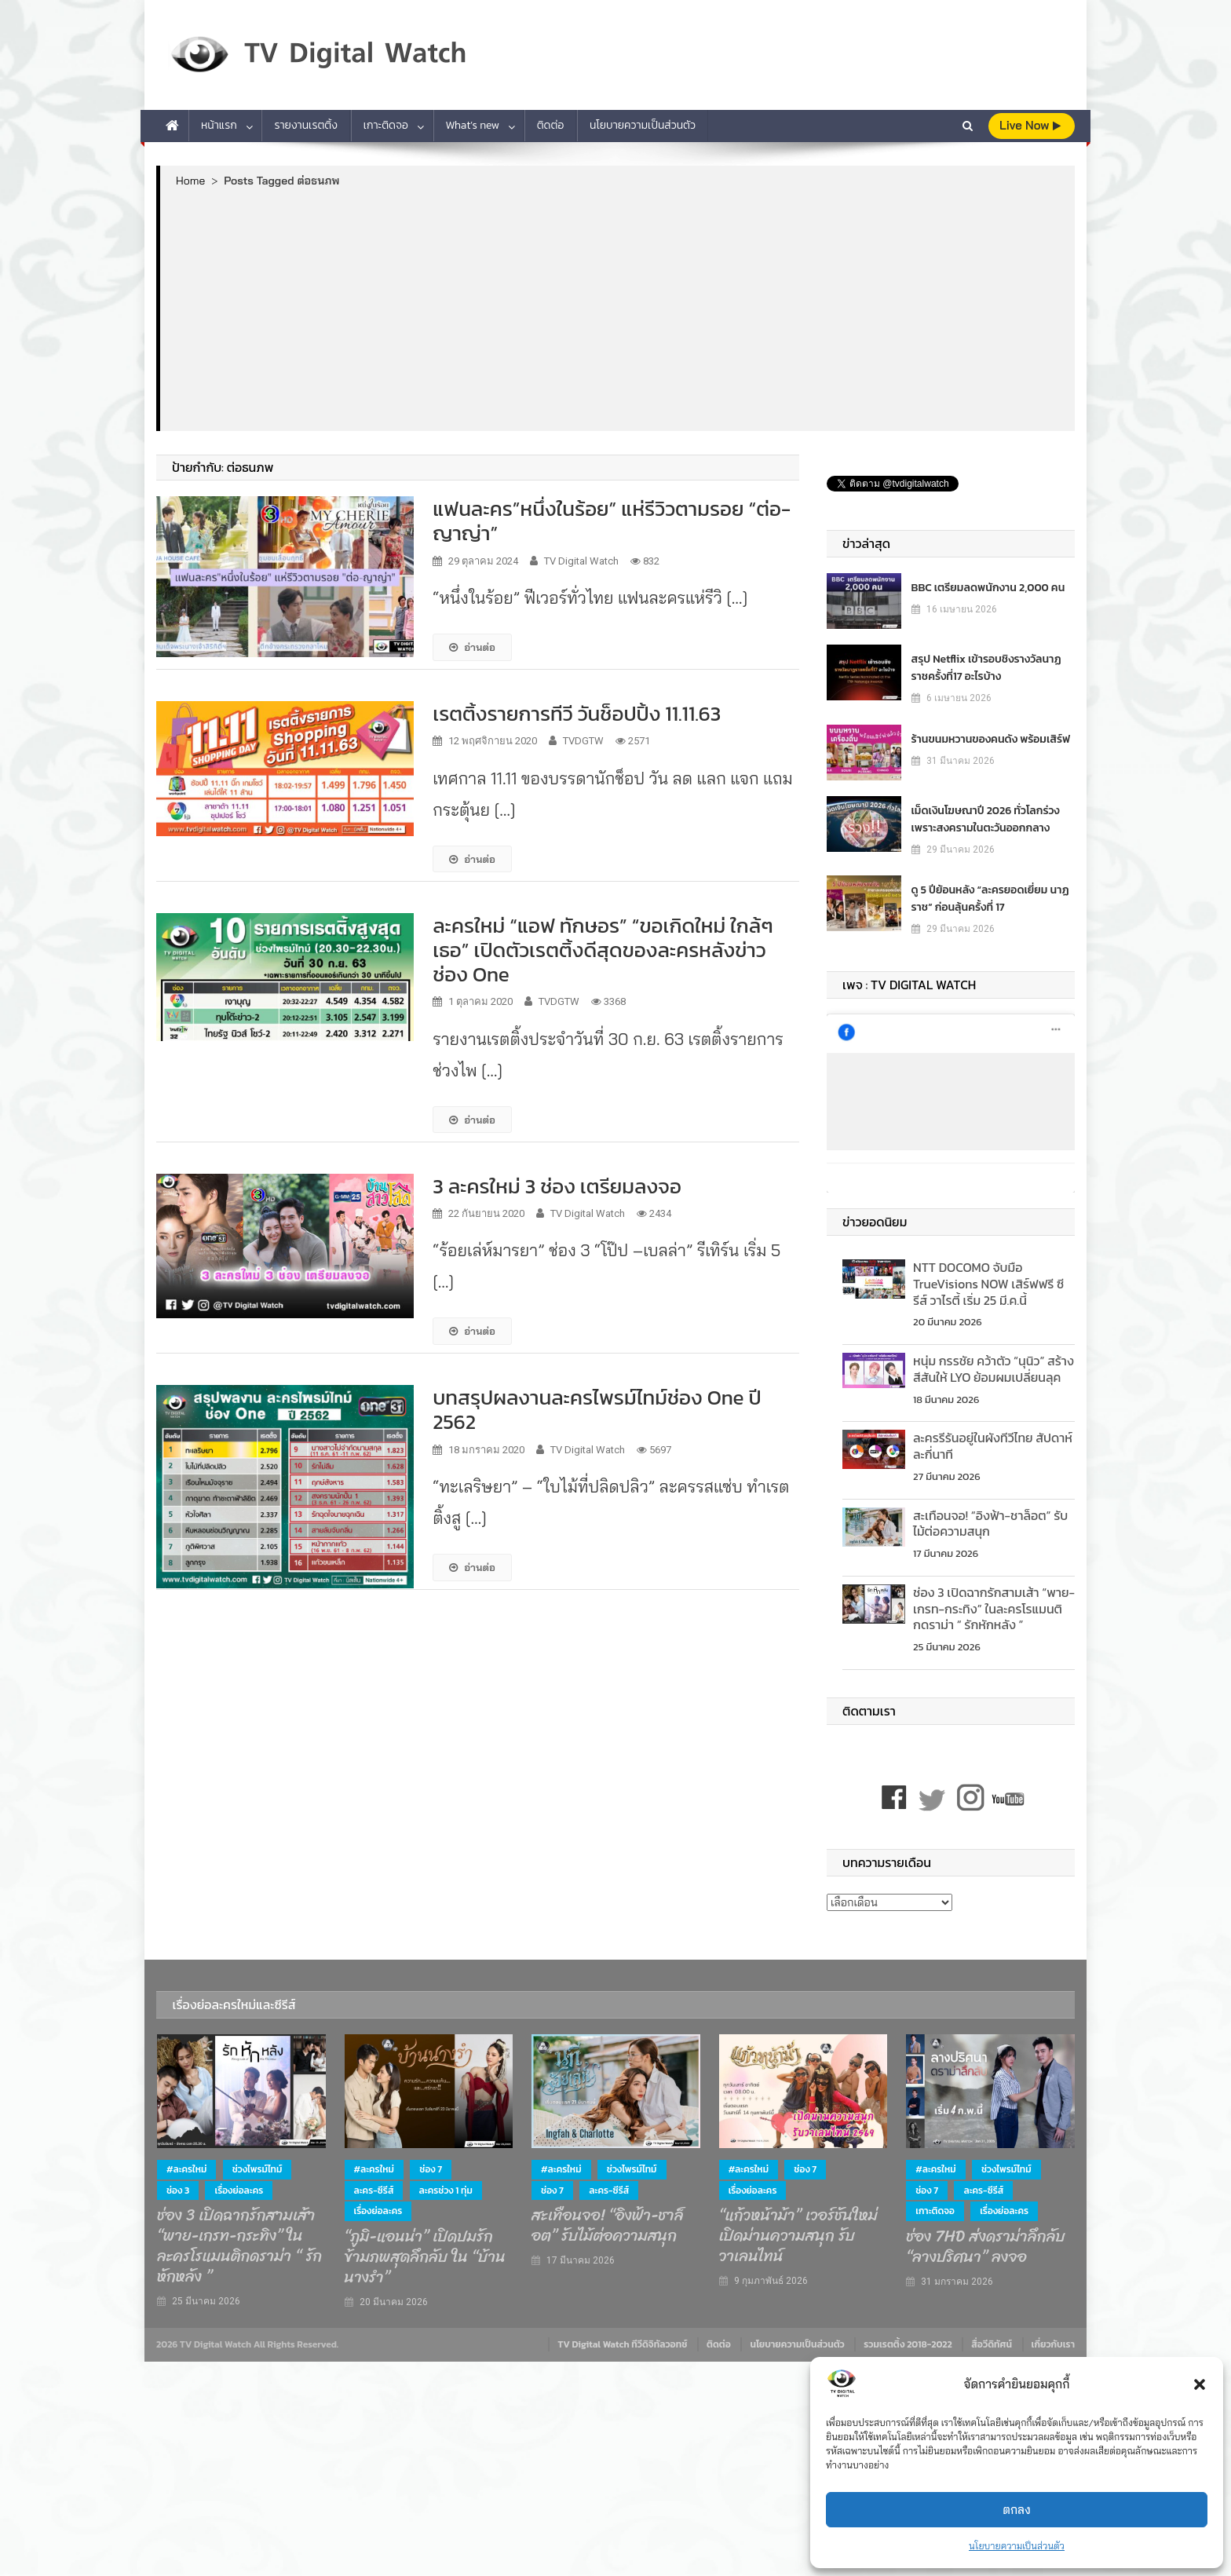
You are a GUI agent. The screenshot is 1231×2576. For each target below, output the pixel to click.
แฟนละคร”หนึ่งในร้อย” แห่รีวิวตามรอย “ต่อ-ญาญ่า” (612, 520)
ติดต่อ (550, 125)
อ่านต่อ (472, 647)
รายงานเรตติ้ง (306, 125)
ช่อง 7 (430, 2169)
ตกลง (1017, 2509)
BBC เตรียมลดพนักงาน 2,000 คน (988, 587)
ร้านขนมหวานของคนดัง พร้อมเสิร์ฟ (991, 739)
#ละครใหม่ (186, 2169)
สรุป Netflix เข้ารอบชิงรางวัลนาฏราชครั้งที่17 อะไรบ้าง (986, 668)
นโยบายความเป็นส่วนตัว (1017, 2546)
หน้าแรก (219, 125)
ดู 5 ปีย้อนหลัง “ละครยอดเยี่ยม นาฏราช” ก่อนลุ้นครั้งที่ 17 (990, 898)
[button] (1199, 2384)
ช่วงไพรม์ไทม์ (257, 2169)
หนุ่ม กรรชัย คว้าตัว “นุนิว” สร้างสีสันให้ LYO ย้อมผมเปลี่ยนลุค (993, 1369)
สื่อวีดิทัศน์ (991, 2344)
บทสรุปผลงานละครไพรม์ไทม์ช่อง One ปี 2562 (597, 1409)
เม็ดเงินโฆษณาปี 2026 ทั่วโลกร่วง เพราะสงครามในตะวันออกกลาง (985, 819)
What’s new (473, 125)
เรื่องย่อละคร (238, 2190)
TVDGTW (583, 741)
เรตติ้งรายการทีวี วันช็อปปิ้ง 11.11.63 (577, 713)
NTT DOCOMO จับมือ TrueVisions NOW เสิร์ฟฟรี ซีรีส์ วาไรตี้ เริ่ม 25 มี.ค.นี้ (988, 1284)
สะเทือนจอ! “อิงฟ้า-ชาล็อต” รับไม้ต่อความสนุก (990, 1523)
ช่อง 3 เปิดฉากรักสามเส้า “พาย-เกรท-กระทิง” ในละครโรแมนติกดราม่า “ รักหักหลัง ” (994, 1609)
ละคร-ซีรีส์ (374, 2190)
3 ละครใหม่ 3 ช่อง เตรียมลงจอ (557, 1186)
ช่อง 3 (177, 2190)
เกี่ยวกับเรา (1053, 2344)
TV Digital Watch (581, 561)
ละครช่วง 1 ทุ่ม (446, 2190)
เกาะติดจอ (385, 125)
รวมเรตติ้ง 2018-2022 (908, 2344)
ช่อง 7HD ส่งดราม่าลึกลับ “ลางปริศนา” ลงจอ (985, 2247)
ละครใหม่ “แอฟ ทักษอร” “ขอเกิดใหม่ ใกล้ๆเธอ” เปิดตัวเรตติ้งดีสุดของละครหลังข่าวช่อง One (603, 949)
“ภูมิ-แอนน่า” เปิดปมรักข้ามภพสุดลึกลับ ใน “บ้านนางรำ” (425, 2257)
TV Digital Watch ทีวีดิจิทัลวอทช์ (622, 2344)
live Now (1030, 125)
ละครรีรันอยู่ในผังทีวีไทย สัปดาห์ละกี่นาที (992, 1445)
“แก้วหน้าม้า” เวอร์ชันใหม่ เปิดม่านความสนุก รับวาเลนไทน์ (798, 2236)
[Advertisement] (617, 308)
